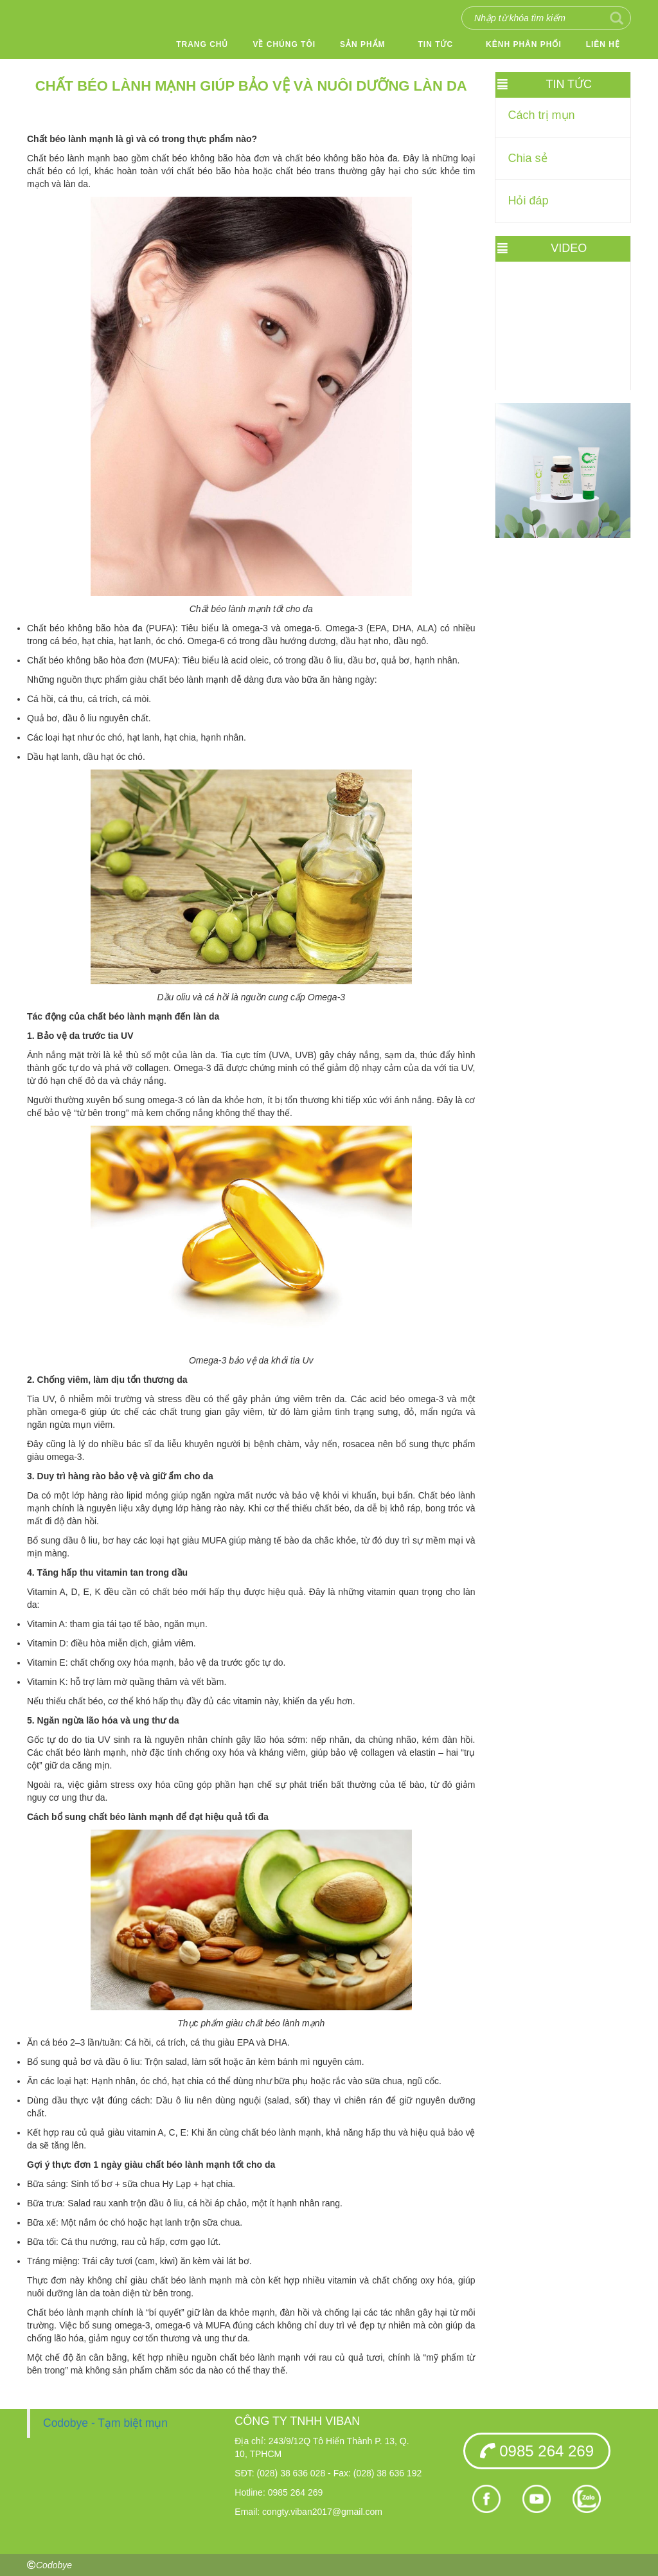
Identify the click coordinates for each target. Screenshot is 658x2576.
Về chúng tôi (284, 44)
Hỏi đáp (528, 200)
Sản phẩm (363, 44)
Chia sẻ (527, 158)
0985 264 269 (537, 2451)
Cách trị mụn (541, 115)
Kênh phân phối (524, 44)
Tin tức (436, 44)
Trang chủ (202, 44)
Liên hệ (603, 44)
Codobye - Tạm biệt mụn (105, 2423)
